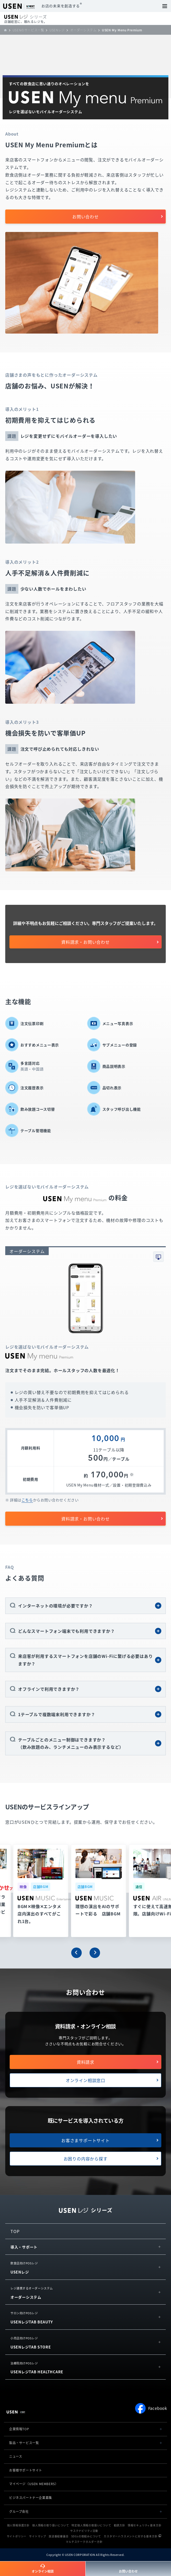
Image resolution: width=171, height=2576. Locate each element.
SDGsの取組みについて (86, 2536)
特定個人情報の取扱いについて (91, 2525)
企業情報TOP (19, 2429)
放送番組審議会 (59, 2536)
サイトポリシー (17, 2536)
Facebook (151, 2408)
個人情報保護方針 (18, 2525)
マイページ (33, 2484)
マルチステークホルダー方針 (84, 2542)
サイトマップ (37, 2536)
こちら (27, 1499)
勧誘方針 (119, 2525)
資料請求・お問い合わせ (85, 942)
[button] (76, 1953)
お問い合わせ (85, 216)
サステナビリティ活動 (84, 2531)
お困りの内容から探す (86, 2158)
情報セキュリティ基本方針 (145, 2525)
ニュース (15, 2456)
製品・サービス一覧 (24, 2442)
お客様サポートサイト (25, 2470)
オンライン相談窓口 (85, 2080)
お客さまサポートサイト (85, 2140)
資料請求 (85, 2062)
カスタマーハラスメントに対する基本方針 (130, 2536)
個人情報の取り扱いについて (50, 2525)
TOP (14, 2231)
